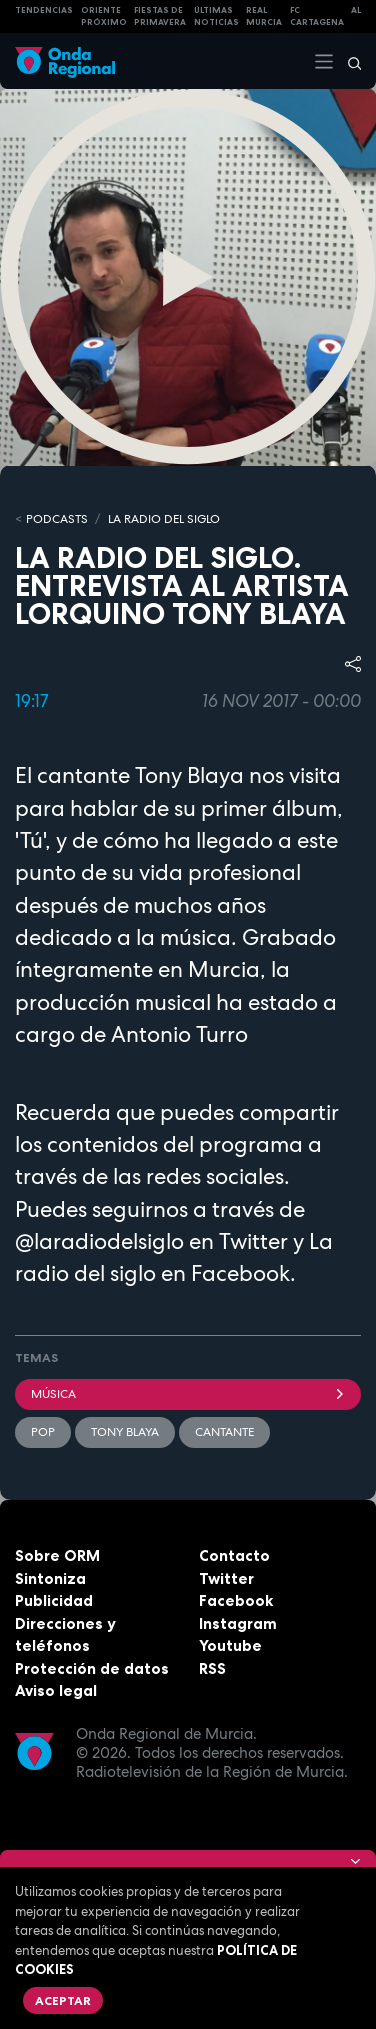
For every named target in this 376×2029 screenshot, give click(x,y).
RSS (212, 1668)
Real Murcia (264, 16)
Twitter (226, 1578)
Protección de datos (92, 1668)
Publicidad (54, 1600)
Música (188, 1394)
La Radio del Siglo (164, 519)
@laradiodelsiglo (99, 1241)
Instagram (238, 1623)
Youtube (230, 1645)
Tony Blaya (125, 1432)
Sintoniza (50, 1578)
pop (43, 1432)
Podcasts (57, 519)
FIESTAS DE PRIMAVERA (160, 16)
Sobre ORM (57, 1555)
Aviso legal (56, 1690)
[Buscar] (348, 61)
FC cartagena (317, 16)
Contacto (234, 1555)
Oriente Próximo (104, 16)
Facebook (236, 1600)
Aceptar (63, 2000)
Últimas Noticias (216, 16)
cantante (224, 1432)
